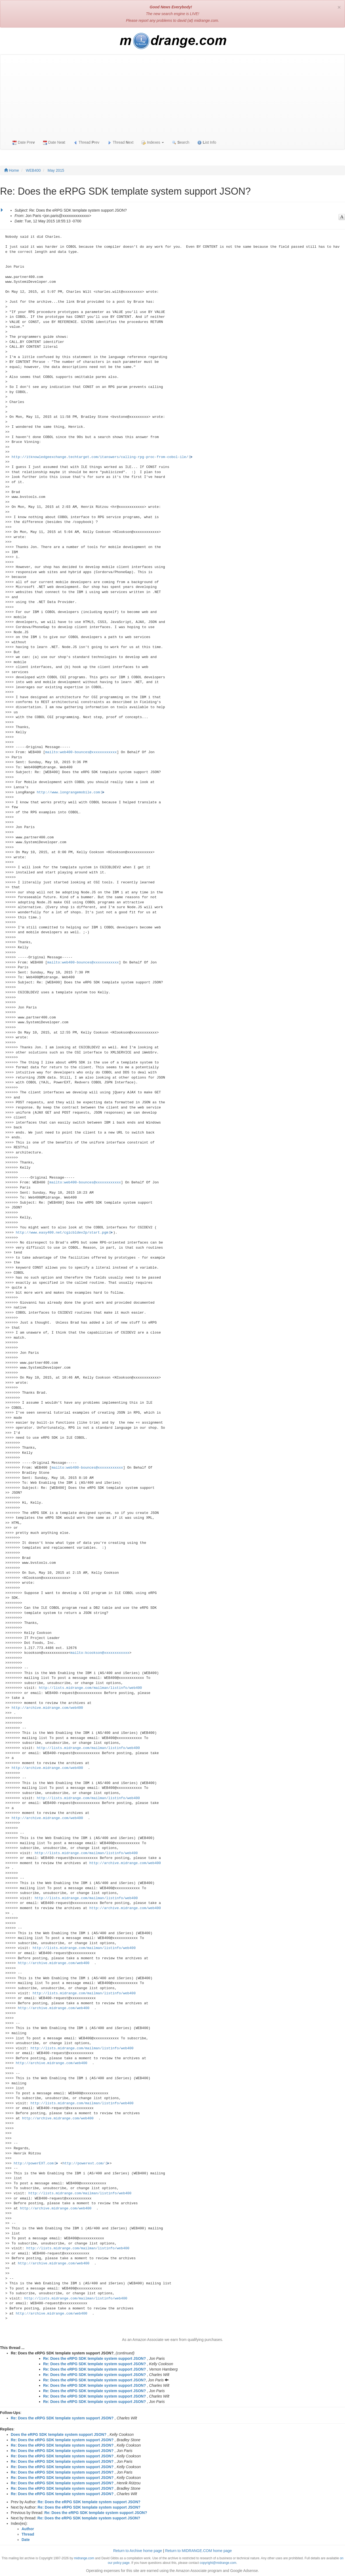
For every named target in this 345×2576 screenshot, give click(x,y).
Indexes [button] (153, 142)
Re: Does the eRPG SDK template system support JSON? (94, 2358)
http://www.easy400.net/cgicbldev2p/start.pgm (62, 1233)
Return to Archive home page (137, 2551)
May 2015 (56, 170)
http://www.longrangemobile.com (68, 792)
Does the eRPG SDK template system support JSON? (58, 2434)
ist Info (206, 142)
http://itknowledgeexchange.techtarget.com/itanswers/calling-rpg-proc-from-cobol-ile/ (100, 457)
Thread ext (121, 142)
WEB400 (33, 170)
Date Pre (23, 142)
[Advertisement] (172, 95)
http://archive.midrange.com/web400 (47, 1708)
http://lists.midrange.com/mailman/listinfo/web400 (90, 1688)
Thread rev (86, 142)
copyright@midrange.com (218, 2563)
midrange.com (84, 2558)
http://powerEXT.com (34, 2163)
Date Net (54, 142)
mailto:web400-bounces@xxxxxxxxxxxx (81, 752)
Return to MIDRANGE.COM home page (198, 2551)
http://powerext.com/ (84, 2163)
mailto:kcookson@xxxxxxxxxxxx (99, 1653)
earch (180, 142)
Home (11, 170)
